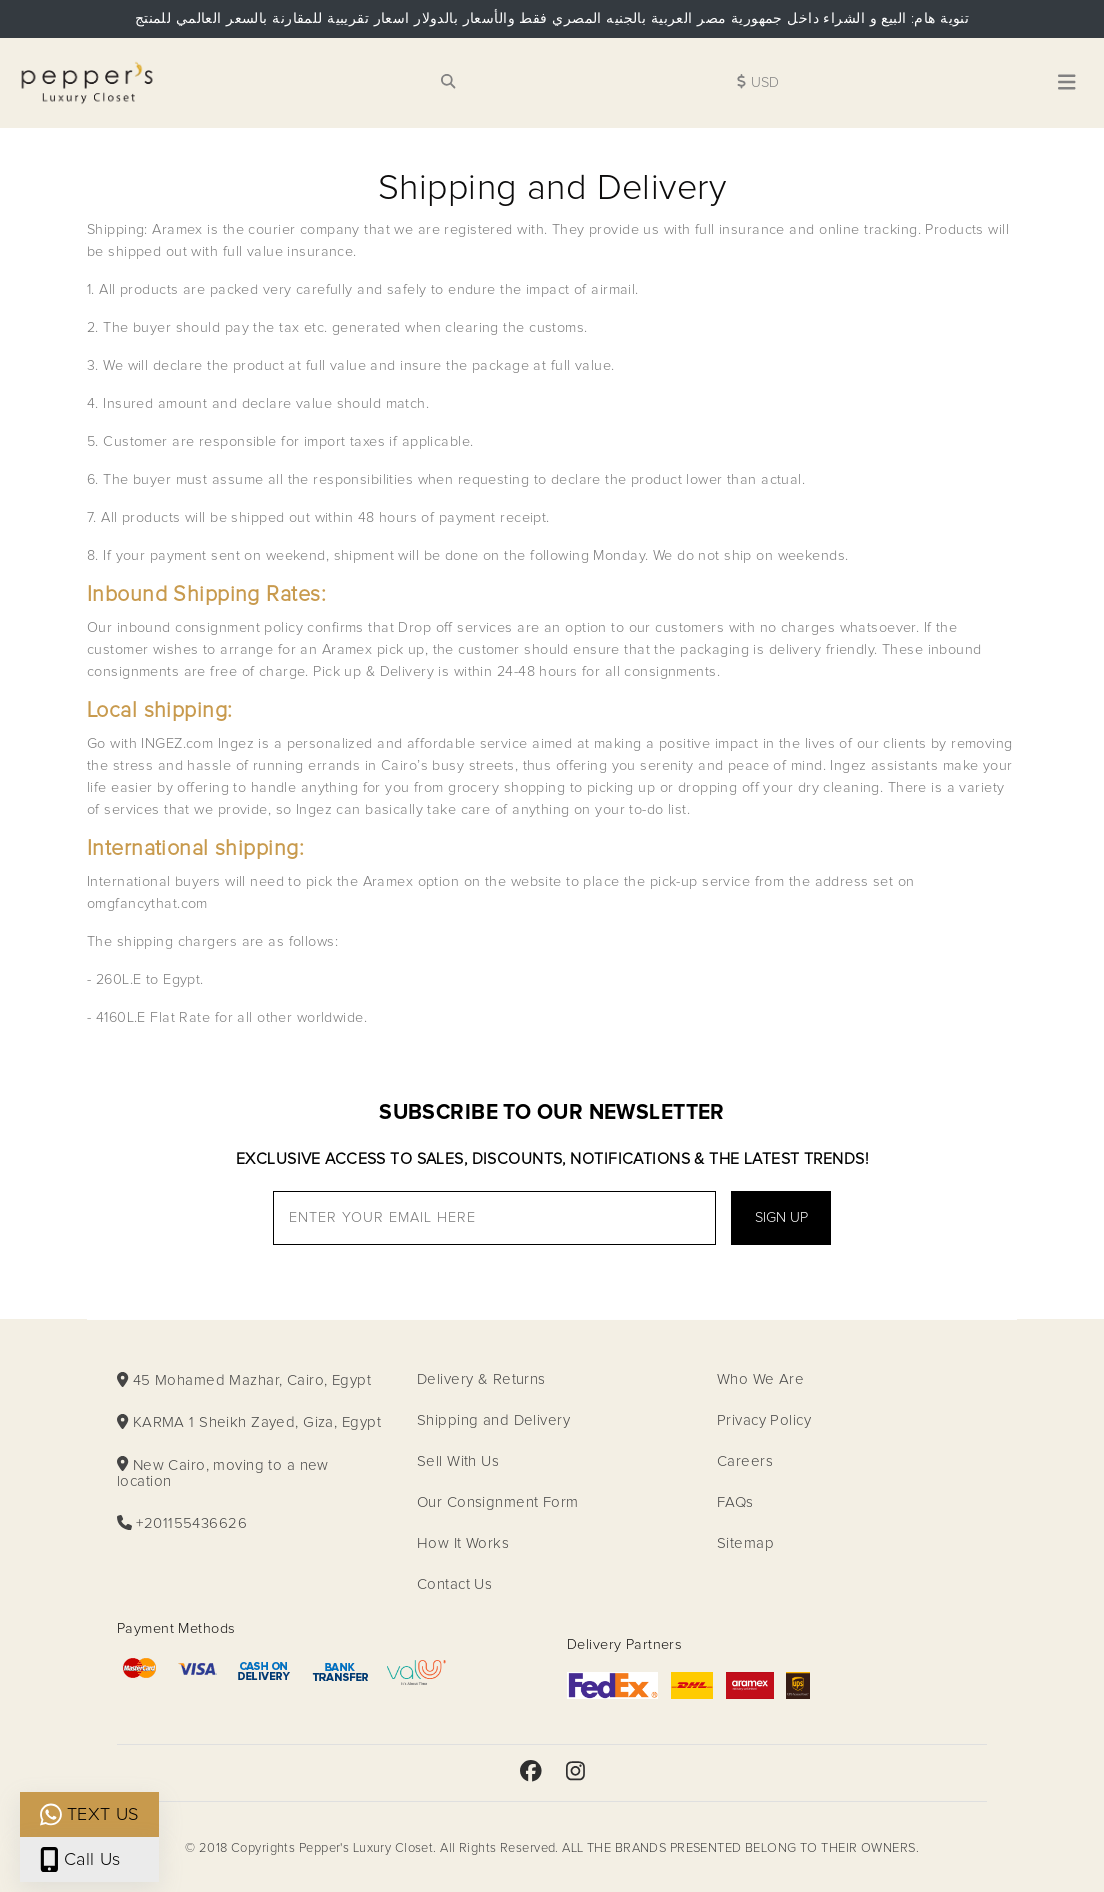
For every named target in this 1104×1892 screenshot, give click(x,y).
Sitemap (745, 1543)
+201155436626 (182, 1523)
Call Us (80, 1859)
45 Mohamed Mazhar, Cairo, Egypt (244, 1380)
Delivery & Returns (481, 1379)
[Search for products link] (448, 83)
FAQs (735, 1502)
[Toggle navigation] (1067, 83)
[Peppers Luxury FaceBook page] (531, 1773)
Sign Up (781, 1218)
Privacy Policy (764, 1420)
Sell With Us (458, 1461)
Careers (745, 1461)
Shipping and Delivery (493, 1420)
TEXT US (89, 1814)
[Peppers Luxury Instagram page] (575, 1773)
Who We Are (760, 1379)
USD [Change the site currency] (758, 82)
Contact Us (454, 1584)
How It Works (463, 1543)
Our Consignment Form (498, 1502)
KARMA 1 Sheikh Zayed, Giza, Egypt (249, 1422)
